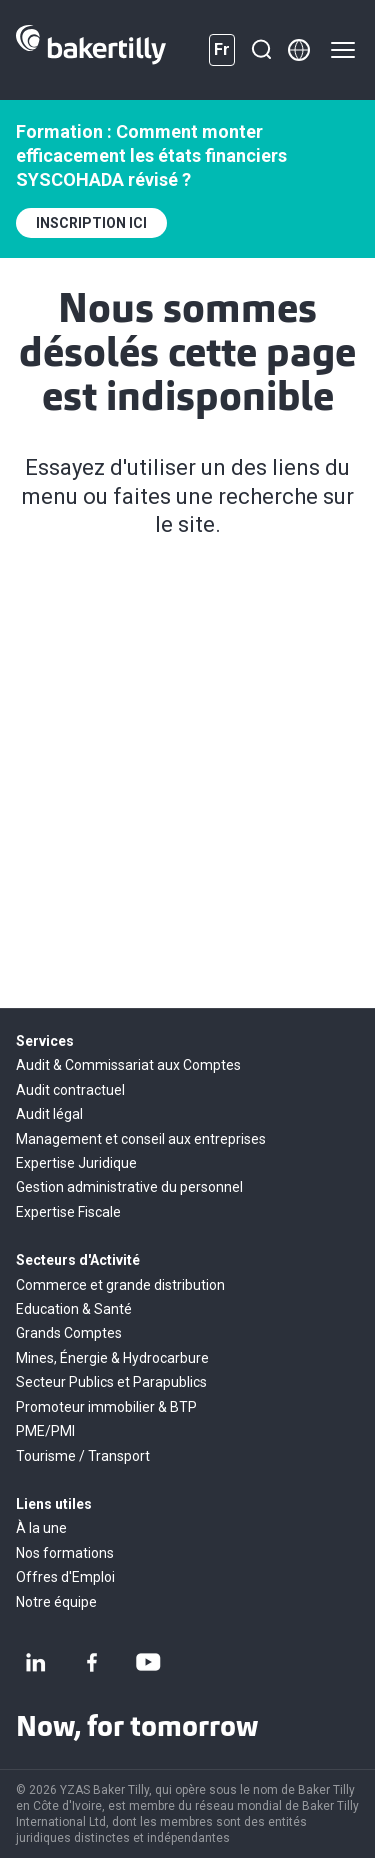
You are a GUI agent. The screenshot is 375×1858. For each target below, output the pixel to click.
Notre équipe (56, 1602)
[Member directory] (299, 50)
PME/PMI (45, 1431)
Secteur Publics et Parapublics (111, 1382)
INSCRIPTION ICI (91, 223)
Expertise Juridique (76, 1163)
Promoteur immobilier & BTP (106, 1407)
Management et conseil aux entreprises (141, 1139)
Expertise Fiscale (68, 1212)
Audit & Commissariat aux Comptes (128, 1065)
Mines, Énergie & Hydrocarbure (112, 1358)
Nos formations (65, 1553)
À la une (41, 1528)
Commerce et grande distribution (120, 1285)
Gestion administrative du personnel (129, 1187)
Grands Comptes (69, 1333)
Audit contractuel (70, 1090)
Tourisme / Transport (83, 1456)
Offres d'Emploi (65, 1577)
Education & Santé (74, 1309)
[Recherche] (261, 50)
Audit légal (49, 1114)
